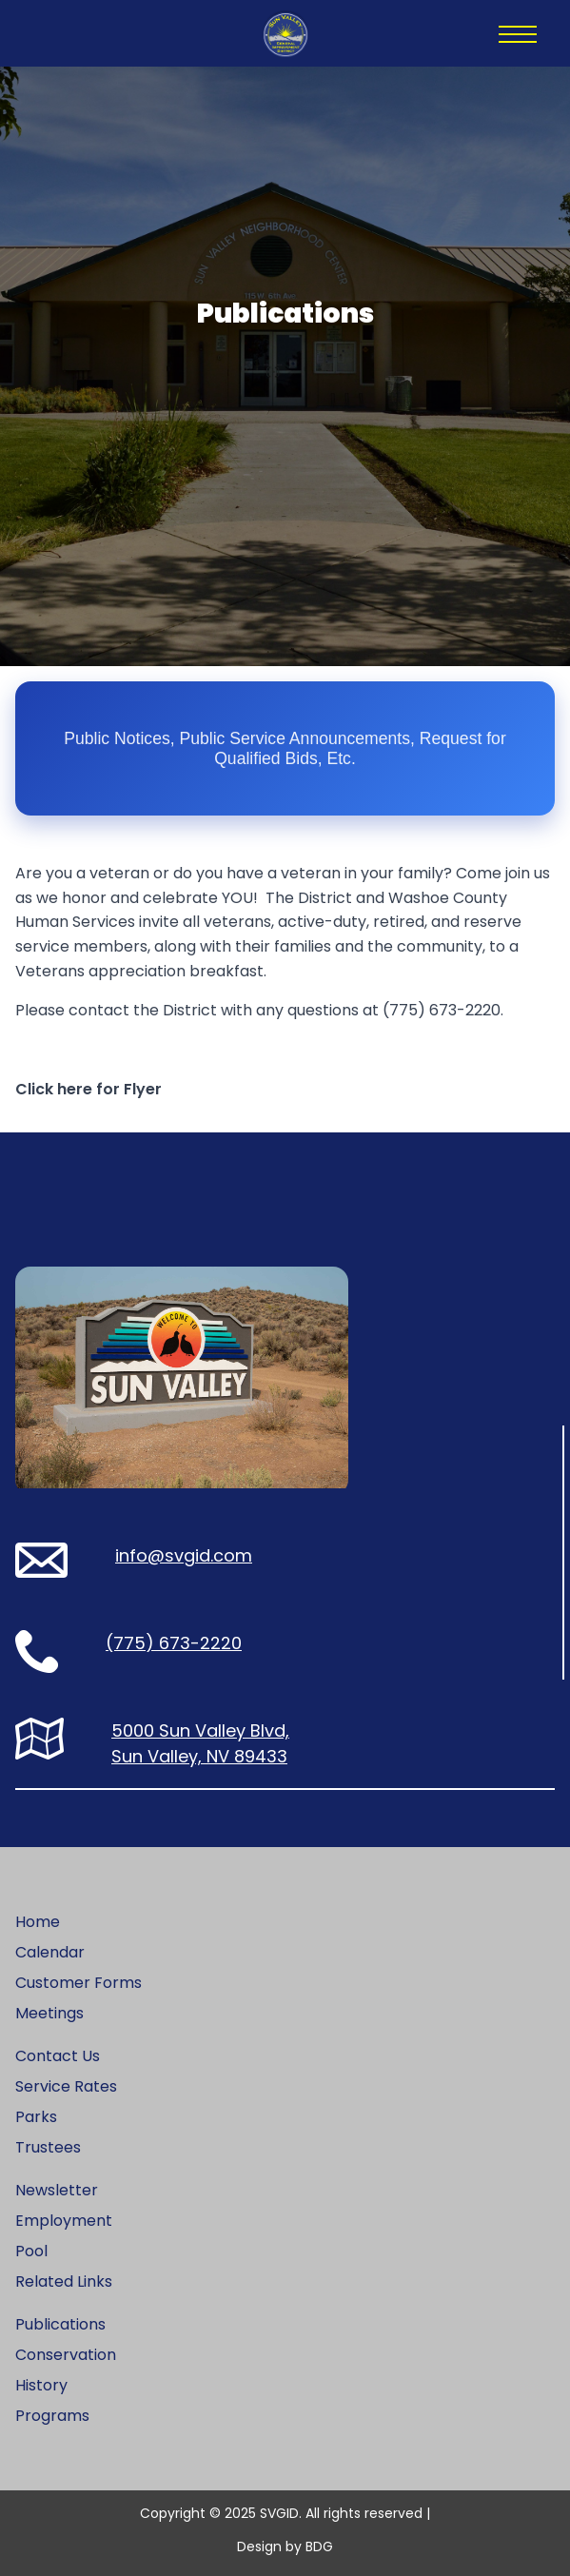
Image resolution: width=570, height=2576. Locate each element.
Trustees (48, 2147)
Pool (31, 2251)
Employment (63, 2221)
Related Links (63, 2281)
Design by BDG (285, 2546)
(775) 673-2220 (174, 1643)
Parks (36, 2117)
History (41, 2385)
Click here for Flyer (88, 1089)
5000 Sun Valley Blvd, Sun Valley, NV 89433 (200, 1743)
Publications (60, 2324)
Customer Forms (78, 1983)
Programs (52, 2416)
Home (37, 1922)
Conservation (65, 2355)
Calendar (50, 1952)
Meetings (49, 2013)
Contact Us (57, 2056)
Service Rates (66, 2086)
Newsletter (56, 2190)
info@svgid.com (183, 1555)
